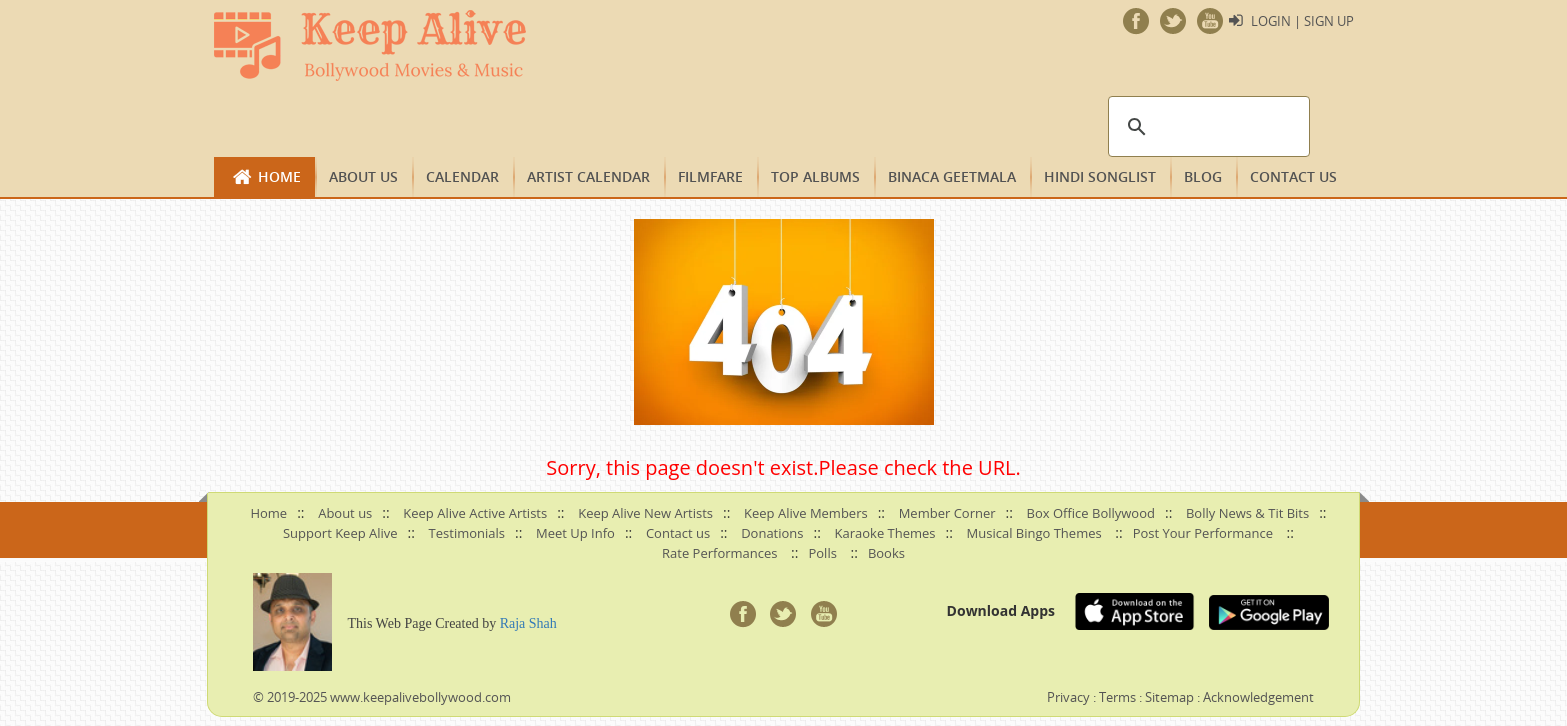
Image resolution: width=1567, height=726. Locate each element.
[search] (1206, 127)
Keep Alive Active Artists (475, 513)
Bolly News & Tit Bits (1247, 513)
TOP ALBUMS (815, 176)
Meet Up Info (575, 533)
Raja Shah (528, 623)
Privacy (1068, 697)
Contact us (1293, 176)
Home (279, 176)
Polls (822, 553)
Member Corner (947, 513)
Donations (772, 533)
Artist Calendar (588, 176)
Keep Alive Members (806, 513)
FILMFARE (710, 176)
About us (363, 176)
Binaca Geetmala (952, 176)
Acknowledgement (1258, 697)
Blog (1203, 176)
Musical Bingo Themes (1034, 533)
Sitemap (1169, 697)
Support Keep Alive (340, 533)
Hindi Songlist (1100, 176)
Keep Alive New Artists (645, 513)
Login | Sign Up (1302, 21)
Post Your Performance (1203, 533)
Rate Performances (719, 553)
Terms (1117, 697)
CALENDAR (462, 176)
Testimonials (467, 533)
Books (886, 553)
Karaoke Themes (885, 533)
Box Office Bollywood (1091, 513)
